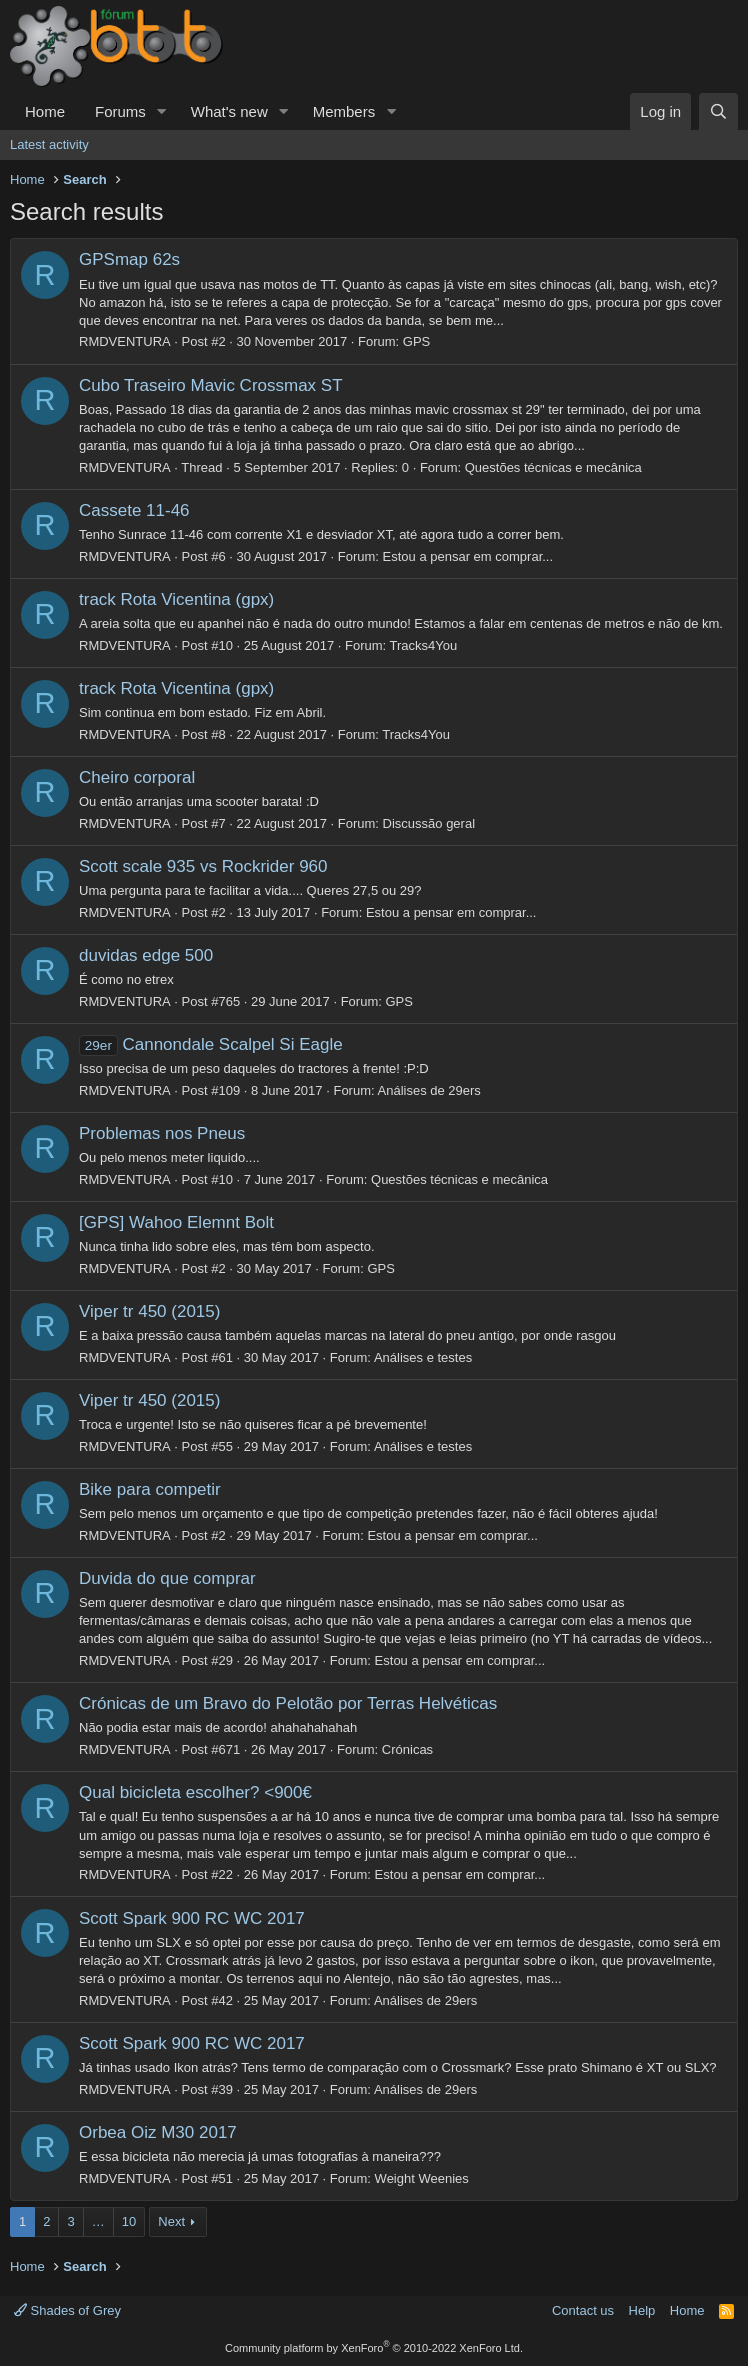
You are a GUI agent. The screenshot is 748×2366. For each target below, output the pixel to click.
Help (642, 2310)
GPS (416, 341)
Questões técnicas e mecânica (553, 467)
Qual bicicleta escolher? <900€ (195, 1792)
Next (171, 2221)
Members (344, 111)
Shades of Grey (67, 2310)
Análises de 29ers (429, 1090)
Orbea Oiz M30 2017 (158, 2132)
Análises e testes (423, 1357)
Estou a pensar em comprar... (468, 556)
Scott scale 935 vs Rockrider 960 (203, 866)
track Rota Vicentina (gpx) (176, 599)
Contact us (583, 2310)
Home (45, 111)
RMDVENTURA (125, 341)
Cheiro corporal (137, 777)
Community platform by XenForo (374, 2348)
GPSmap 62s (129, 259)
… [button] (98, 2221)
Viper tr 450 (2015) (149, 1311)
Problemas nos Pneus (162, 1133)
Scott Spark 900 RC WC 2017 (192, 1918)
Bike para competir (150, 1489)
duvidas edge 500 (146, 955)
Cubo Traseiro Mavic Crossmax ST (211, 385)
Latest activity (49, 144)
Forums (120, 111)
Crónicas (407, 1749)
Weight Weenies (422, 2178)
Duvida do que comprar (167, 1578)
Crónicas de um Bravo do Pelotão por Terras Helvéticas (288, 1703)
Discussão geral (429, 823)
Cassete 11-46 (134, 510)
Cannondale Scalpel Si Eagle (211, 1044)
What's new (229, 111)
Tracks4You (424, 645)
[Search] (718, 111)
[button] (162, 111)
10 (129, 2221)
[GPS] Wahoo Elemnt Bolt (176, 1222)
